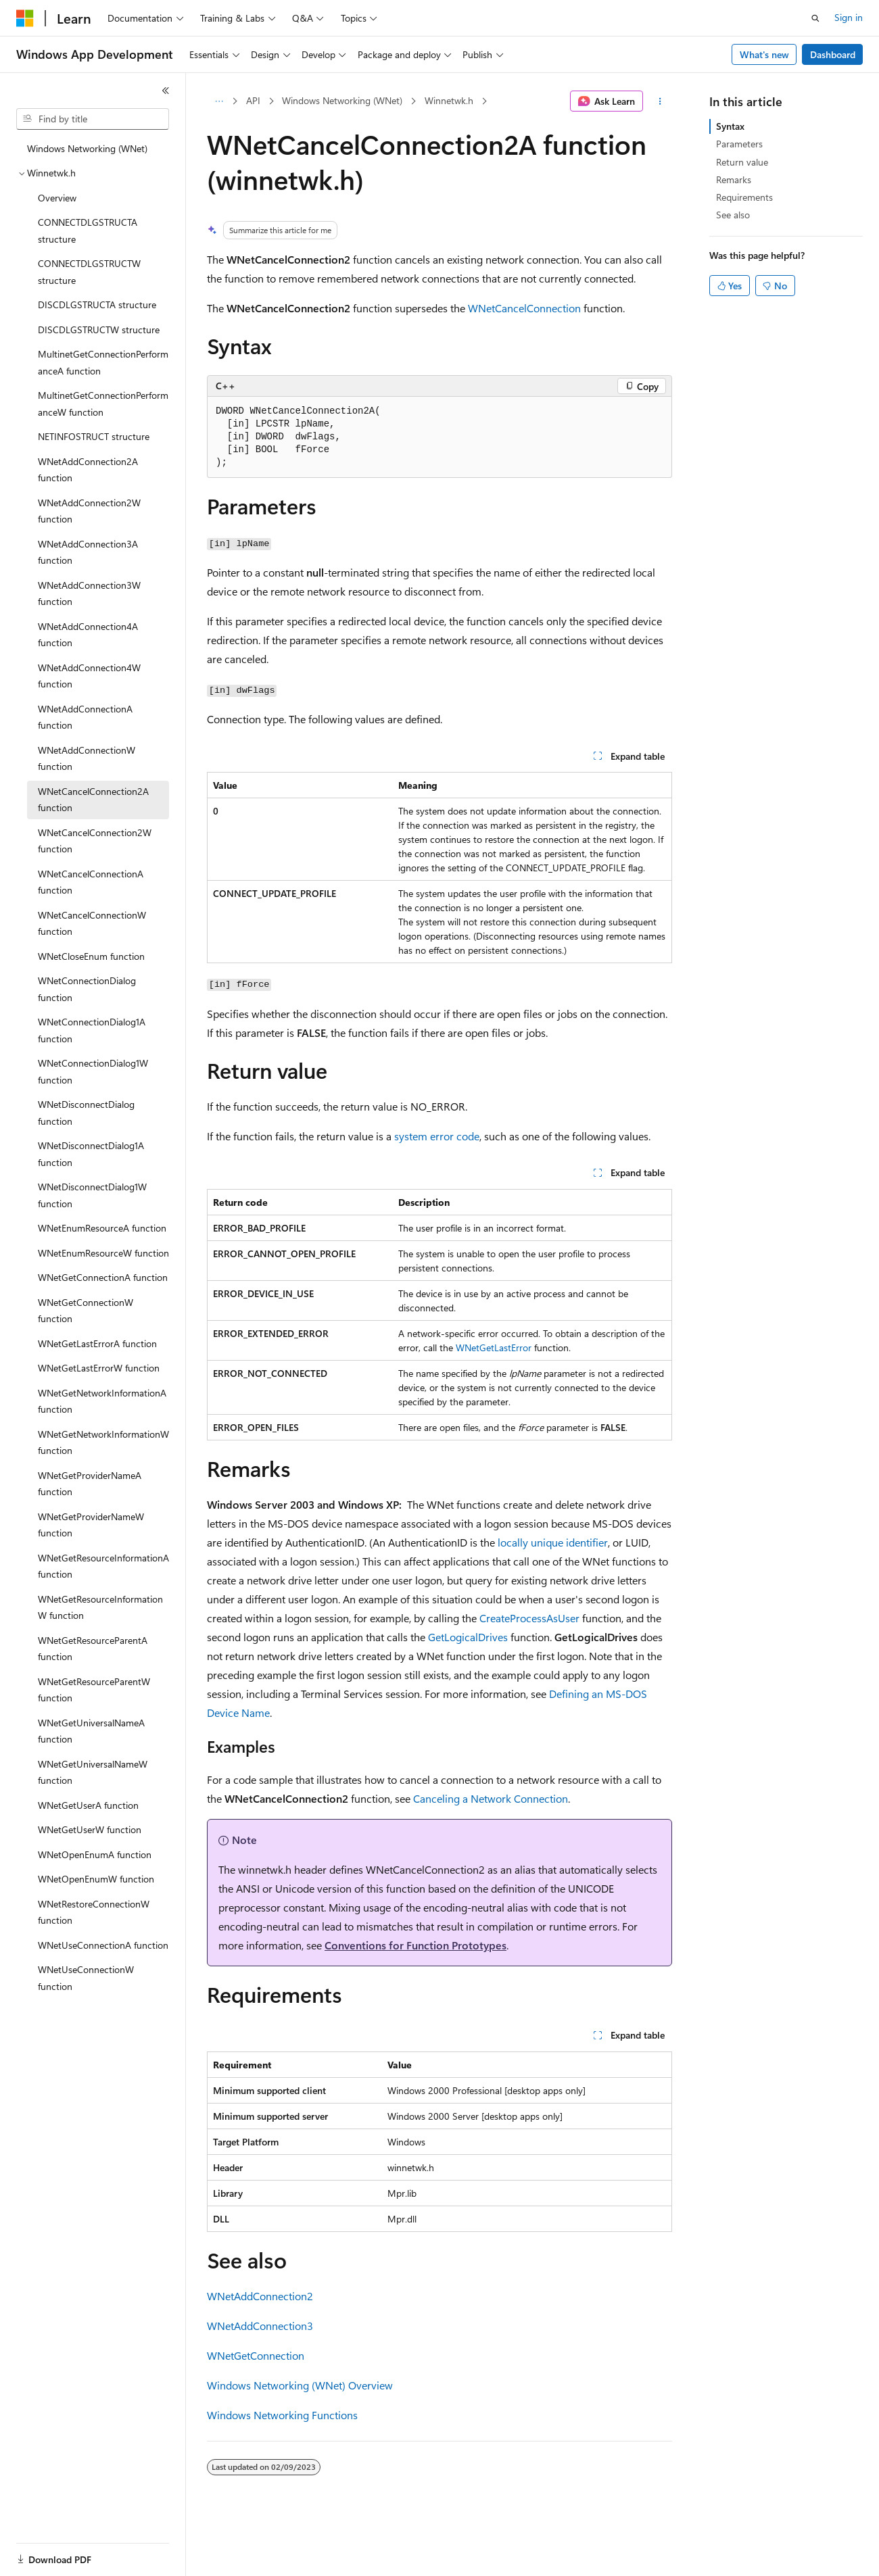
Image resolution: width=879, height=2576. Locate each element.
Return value (742, 161)
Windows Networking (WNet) (342, 100)
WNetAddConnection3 (260, 2325)
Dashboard (832, 54)
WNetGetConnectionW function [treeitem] (85, 1311)
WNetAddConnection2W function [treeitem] (89, 511)
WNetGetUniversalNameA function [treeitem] (91, 1731)
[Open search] (815, 18)
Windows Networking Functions (282, 2415)
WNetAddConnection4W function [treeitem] (89, 676)
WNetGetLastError (493, 1347)
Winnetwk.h (449, 100)
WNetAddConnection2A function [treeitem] (88, 470)
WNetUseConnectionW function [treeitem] (86, 1978)
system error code (436, 1136)
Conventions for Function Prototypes (415, 1945)
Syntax (730, 126)
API (253, 100)
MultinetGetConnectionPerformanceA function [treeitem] (103, 362)
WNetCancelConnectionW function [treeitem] (92, 923)
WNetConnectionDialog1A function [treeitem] (91, 1030)
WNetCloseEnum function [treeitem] (91, 956)
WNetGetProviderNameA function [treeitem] (89, 1484)
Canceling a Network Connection (490, 1798)
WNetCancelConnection (524, 308)
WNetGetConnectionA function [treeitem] (103, 1277)
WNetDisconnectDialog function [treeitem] (86, 1112)
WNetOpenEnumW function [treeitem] (96, 1878)
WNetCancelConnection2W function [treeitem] (94, 841)
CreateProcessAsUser (529, 1618)
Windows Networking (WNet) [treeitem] (87, 148)
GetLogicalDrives (468, 1637)
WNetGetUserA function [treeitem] (88, 1805)
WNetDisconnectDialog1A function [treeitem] (91, 1154)
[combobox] (92, 119)
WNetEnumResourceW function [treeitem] (103, 1252)
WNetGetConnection (255, 2355)
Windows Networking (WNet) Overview (300, 2385)
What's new (764, 54)
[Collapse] (165, 90)
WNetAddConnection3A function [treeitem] (88, 552)
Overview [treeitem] (57, 197)
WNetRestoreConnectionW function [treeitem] (93, 1912)
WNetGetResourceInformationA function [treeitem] (103, 1566)
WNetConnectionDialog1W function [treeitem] (93, 1071)
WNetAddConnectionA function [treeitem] (85, 717)
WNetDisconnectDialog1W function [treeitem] (92, 1195)
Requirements (744, 197)
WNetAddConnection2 (260, 2296)
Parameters (739, 143)
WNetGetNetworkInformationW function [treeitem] (103, 1442)
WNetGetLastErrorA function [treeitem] (97, 1343)
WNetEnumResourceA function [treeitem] (102, 1227)
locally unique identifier (553, 1542)
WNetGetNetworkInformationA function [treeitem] (102, 1401)
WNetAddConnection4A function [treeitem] (88, 635)
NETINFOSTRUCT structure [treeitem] (93, 436)
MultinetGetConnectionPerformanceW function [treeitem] (103, 403)
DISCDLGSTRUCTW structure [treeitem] (99, 329)
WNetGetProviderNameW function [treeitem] (91, 1525)
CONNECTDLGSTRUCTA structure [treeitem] (87, 230)
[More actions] (660, 101)
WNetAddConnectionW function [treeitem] (86, 758)
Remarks (733, 179)
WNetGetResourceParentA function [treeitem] (92, 1648)
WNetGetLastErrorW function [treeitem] (99, 1367)
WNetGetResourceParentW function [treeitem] (94, 1690)
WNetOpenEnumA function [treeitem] (94, 1854)
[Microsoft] (25, 18)
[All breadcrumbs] (219, 101)
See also (733, 214)
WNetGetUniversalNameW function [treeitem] (92, 1772)
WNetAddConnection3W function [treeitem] (89, 593)
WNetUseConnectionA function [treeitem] (103, 1945)
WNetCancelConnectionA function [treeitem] (90, 882)
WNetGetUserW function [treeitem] (89, 1829)
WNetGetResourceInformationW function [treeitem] (100, 1607)
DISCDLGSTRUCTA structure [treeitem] (97, 304)
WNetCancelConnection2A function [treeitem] (93, 800)
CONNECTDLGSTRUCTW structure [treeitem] (89, 272)
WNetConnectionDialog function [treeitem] (87, 989)
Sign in (848, 17)
